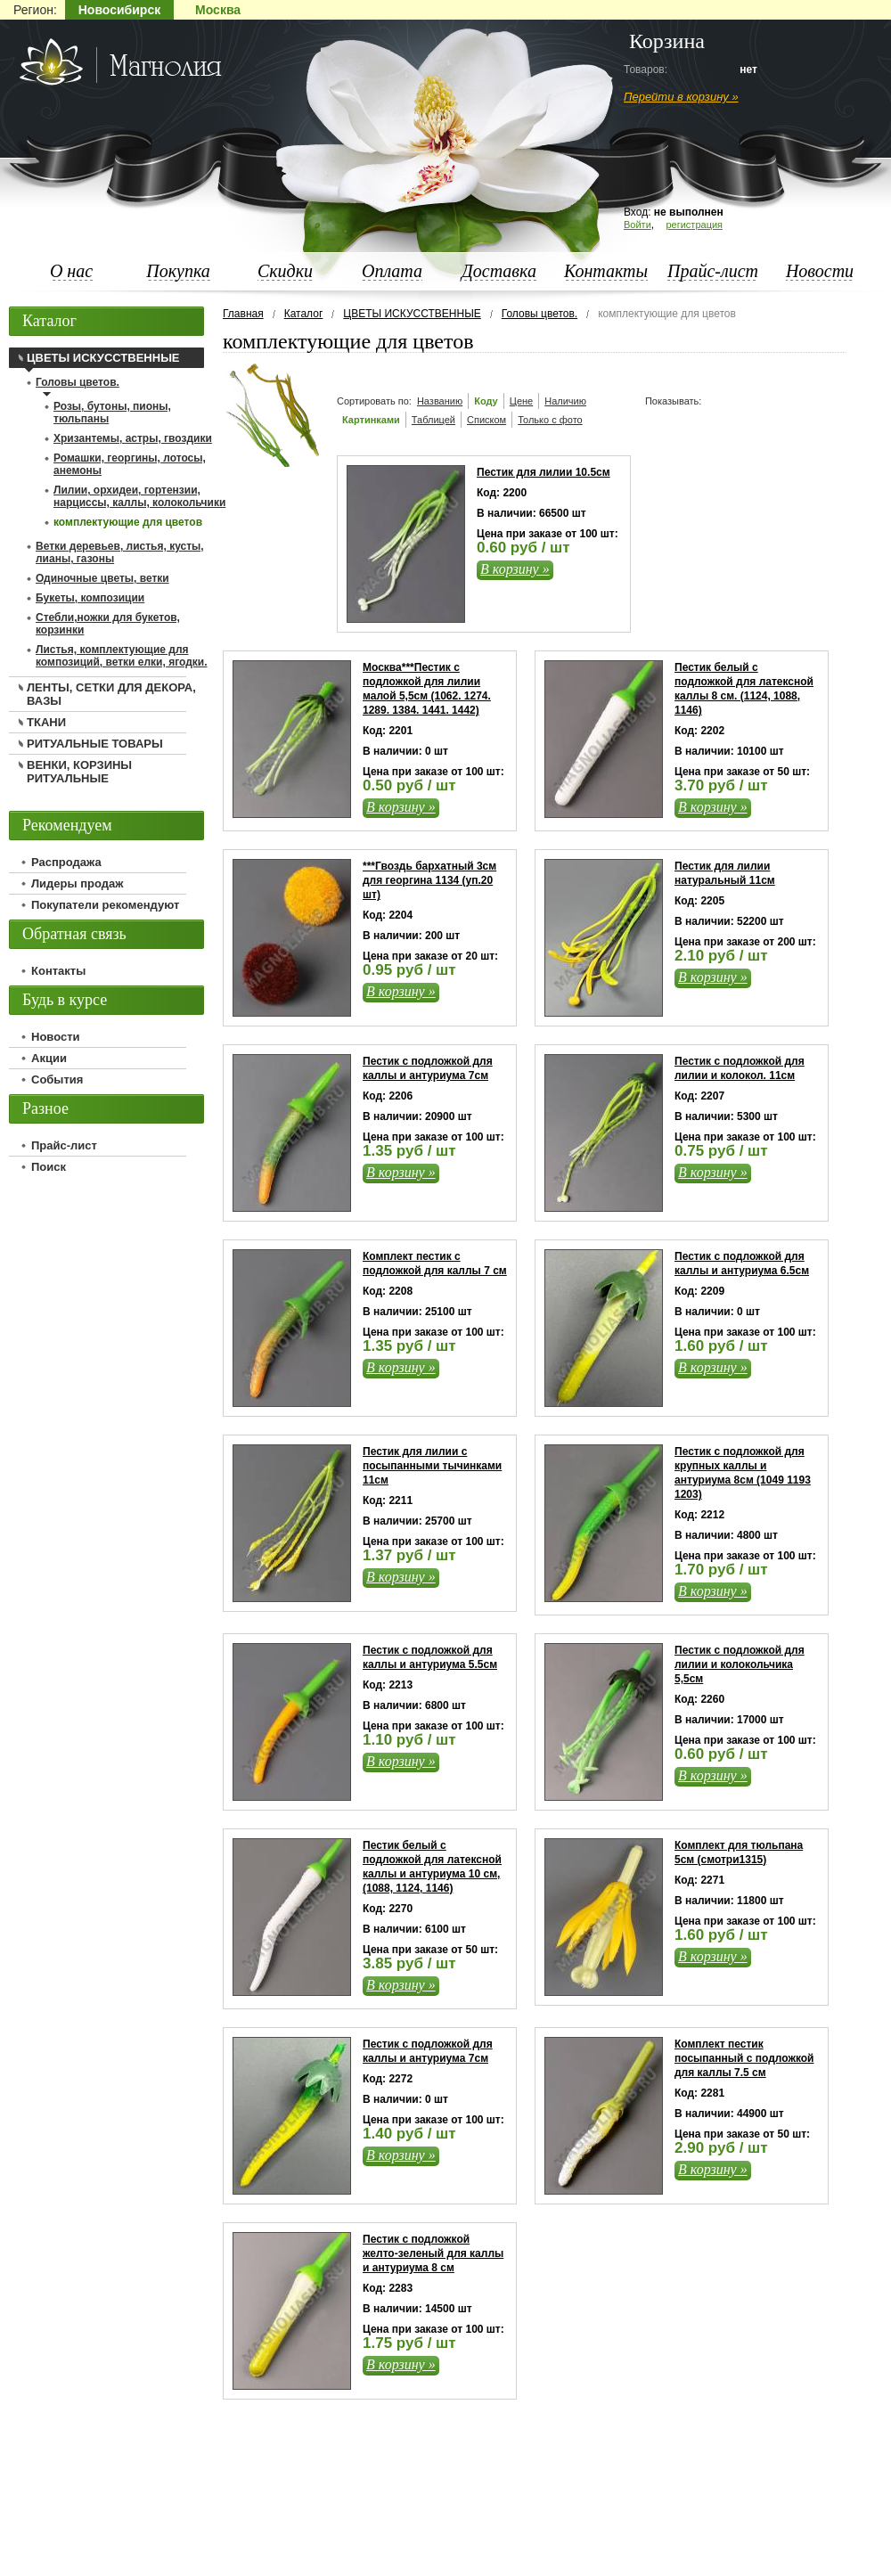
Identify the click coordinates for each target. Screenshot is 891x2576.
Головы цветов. (539, 313)
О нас (71, 271)
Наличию (565, 401)
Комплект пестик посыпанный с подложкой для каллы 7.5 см (743, 2058)
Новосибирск (119, 10)
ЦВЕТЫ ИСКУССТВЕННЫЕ (411, 313)
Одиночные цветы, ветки (102, 578)
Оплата (392, 271)
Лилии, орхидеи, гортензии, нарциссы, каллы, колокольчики (139, 496)
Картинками (371, 419)
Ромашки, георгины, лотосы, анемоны (129, 464)
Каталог (303, 313)
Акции (49, 1058)
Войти (637, 224)
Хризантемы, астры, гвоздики (132, 438)
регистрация (694, 224)
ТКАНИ (46, 722)
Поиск (48, 1167)
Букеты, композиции (90, 598)
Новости (820, 271)
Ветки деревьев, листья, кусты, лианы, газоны (120, 552)
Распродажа (66, 862)
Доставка (499, 271)
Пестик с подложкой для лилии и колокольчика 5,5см (739, 1664)
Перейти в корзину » (681, 96)
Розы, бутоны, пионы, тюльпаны (112, 412)
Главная (243, 313)
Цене (521, 401)
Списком (486, 419)
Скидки (285, 271)
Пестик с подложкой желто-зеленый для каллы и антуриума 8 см (433, 2253)
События (57, 1079)
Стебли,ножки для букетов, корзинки (108, 623)
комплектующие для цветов (127, 522)
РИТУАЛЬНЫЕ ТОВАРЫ (95, 743)
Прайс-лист (712, 271)
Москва (218, 10)
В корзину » (515, 569)
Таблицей (433, 419)
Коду (486, 401)
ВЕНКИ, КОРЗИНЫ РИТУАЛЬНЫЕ (79, 771)
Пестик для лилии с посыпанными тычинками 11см (432, 1465)
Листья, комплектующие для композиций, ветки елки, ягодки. (121, 655)
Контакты (606, 271)
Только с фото (550, 419)
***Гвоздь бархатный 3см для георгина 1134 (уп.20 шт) (429, 880)
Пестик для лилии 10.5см (543, 472)
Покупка (178, 271)
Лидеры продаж (77, 883)
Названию (439, 401)
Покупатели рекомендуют (105, 905)
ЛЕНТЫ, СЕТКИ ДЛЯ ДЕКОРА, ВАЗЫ (111, 694)
